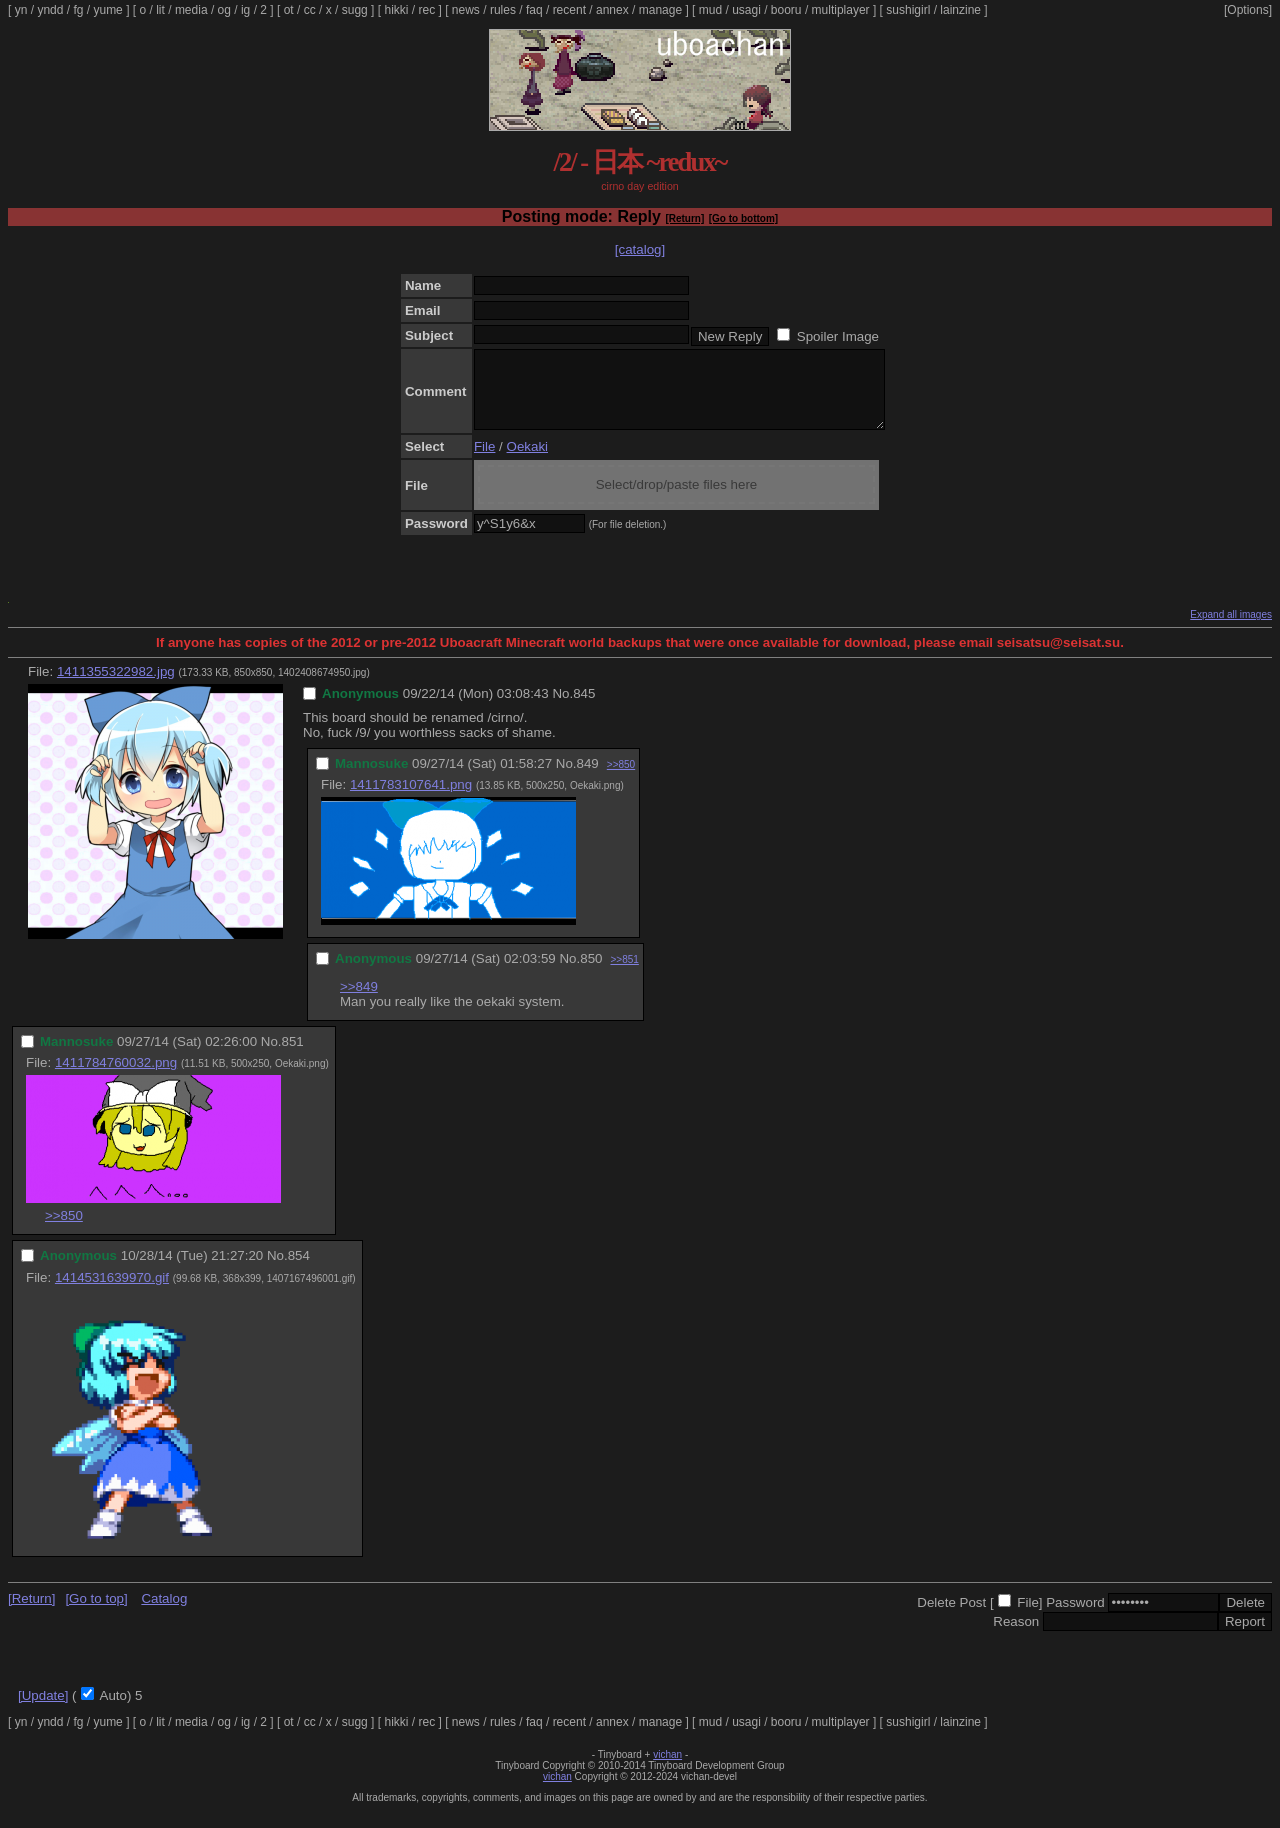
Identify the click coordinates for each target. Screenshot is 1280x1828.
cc (310, 10)
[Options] (1248, 10)
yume (107, 10)
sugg (355, 10)
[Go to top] (96, 1613)
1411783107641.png (411, 799)
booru (786, 10)
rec (427, 10)
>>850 (621, 779)
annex (612, 10)
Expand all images (1231, 629)
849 (588, 778)
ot (289, 10)
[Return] (684, 218)
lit (160, 10)
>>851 (624, 974)
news (466, 10)
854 (299, 1270)
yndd (50, 10)
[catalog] (640, 249)
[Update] (43, 1710)
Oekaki (527, 461)
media (191, 10)
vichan (667, 1769)
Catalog (164, 1613)
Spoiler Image (838, 336)
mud (710, 10)
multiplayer (841, 10)
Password (1075, 1617)
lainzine (960, 10)
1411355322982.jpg (116, 686)
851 (293, 1056)
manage (660, 10)
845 (584, 708)
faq (534, 10)
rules (503, 10)
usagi (746, 10)
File (484, 461)
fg (78, 10)
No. (562, 708)
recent (569, 10)
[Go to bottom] (743, 218)
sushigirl (908, 10)
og (224, 10)
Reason (1016, 1636)
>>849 (359, 1001)
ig (245, 10)
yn (21, 10)
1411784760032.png (116, 1077)
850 (591, 973)
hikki (396, 10)
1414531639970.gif (112, 1292)
